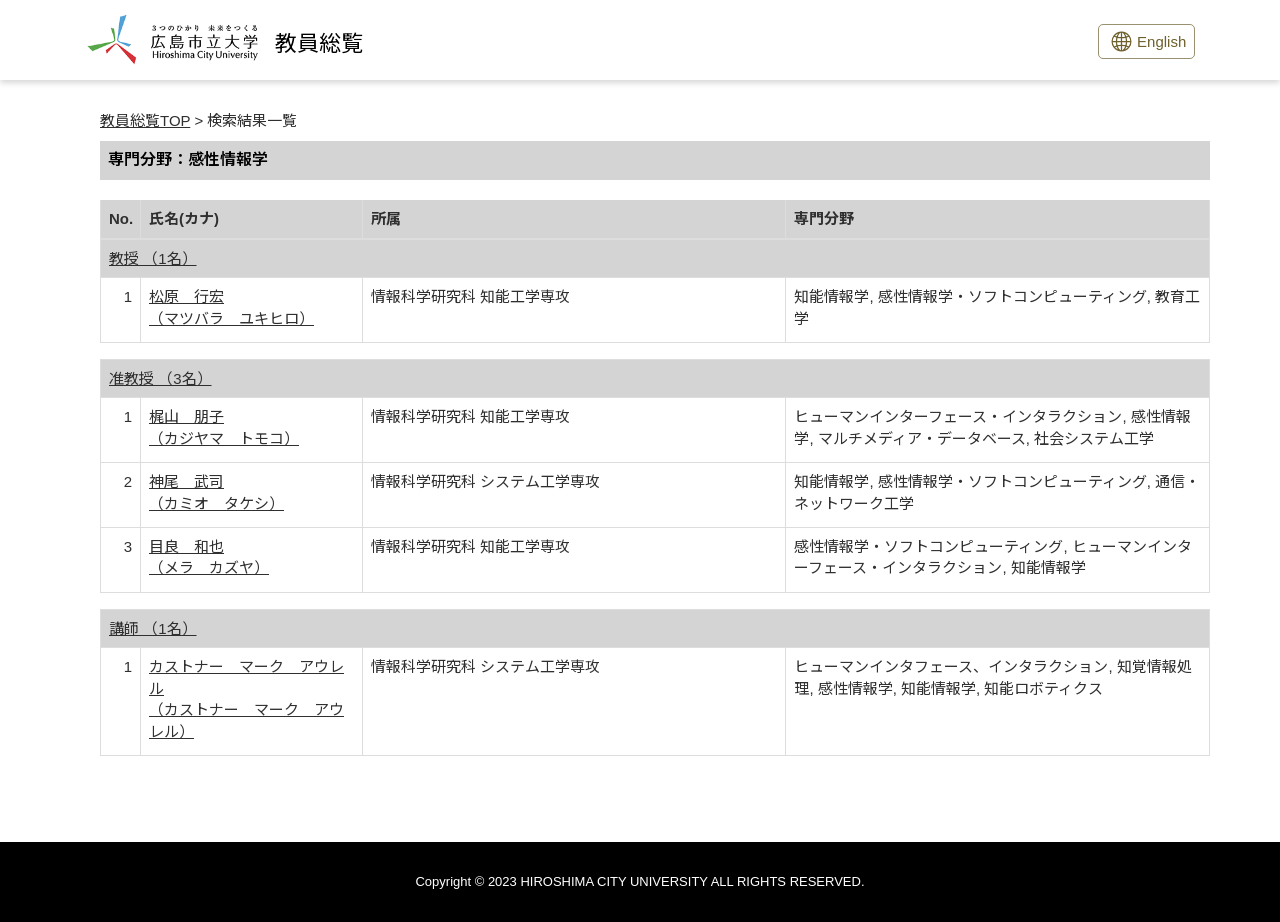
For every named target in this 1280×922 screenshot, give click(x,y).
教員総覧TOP (145, 120)
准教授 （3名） (160, 378)
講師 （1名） (153, 628)
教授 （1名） (153, 258)
